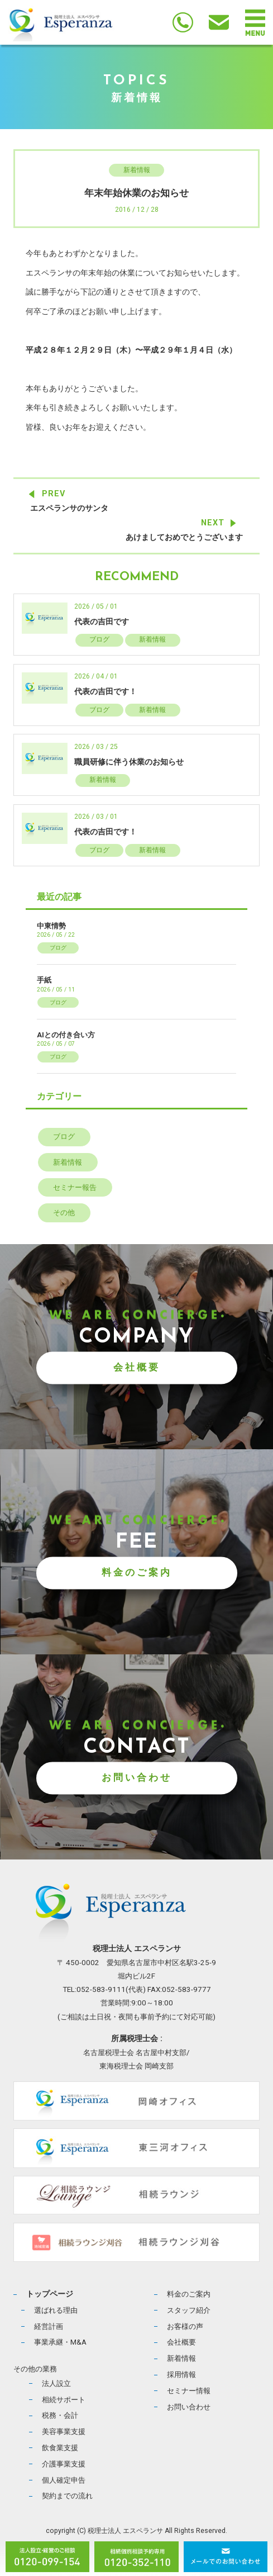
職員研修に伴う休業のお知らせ (129, 762)
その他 (64, 1212)
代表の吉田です (101, 622)
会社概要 (136, 1367)
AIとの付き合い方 (66, 1035)
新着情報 (136, 170)
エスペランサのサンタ (69, 508)
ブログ (99, 639)
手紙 (44, 980)
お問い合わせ (137, 1777)
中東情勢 (51, 926)
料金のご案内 (137, 1572)
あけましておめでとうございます (184, 537)
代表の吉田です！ (105, 691)
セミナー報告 (75, 1187)
